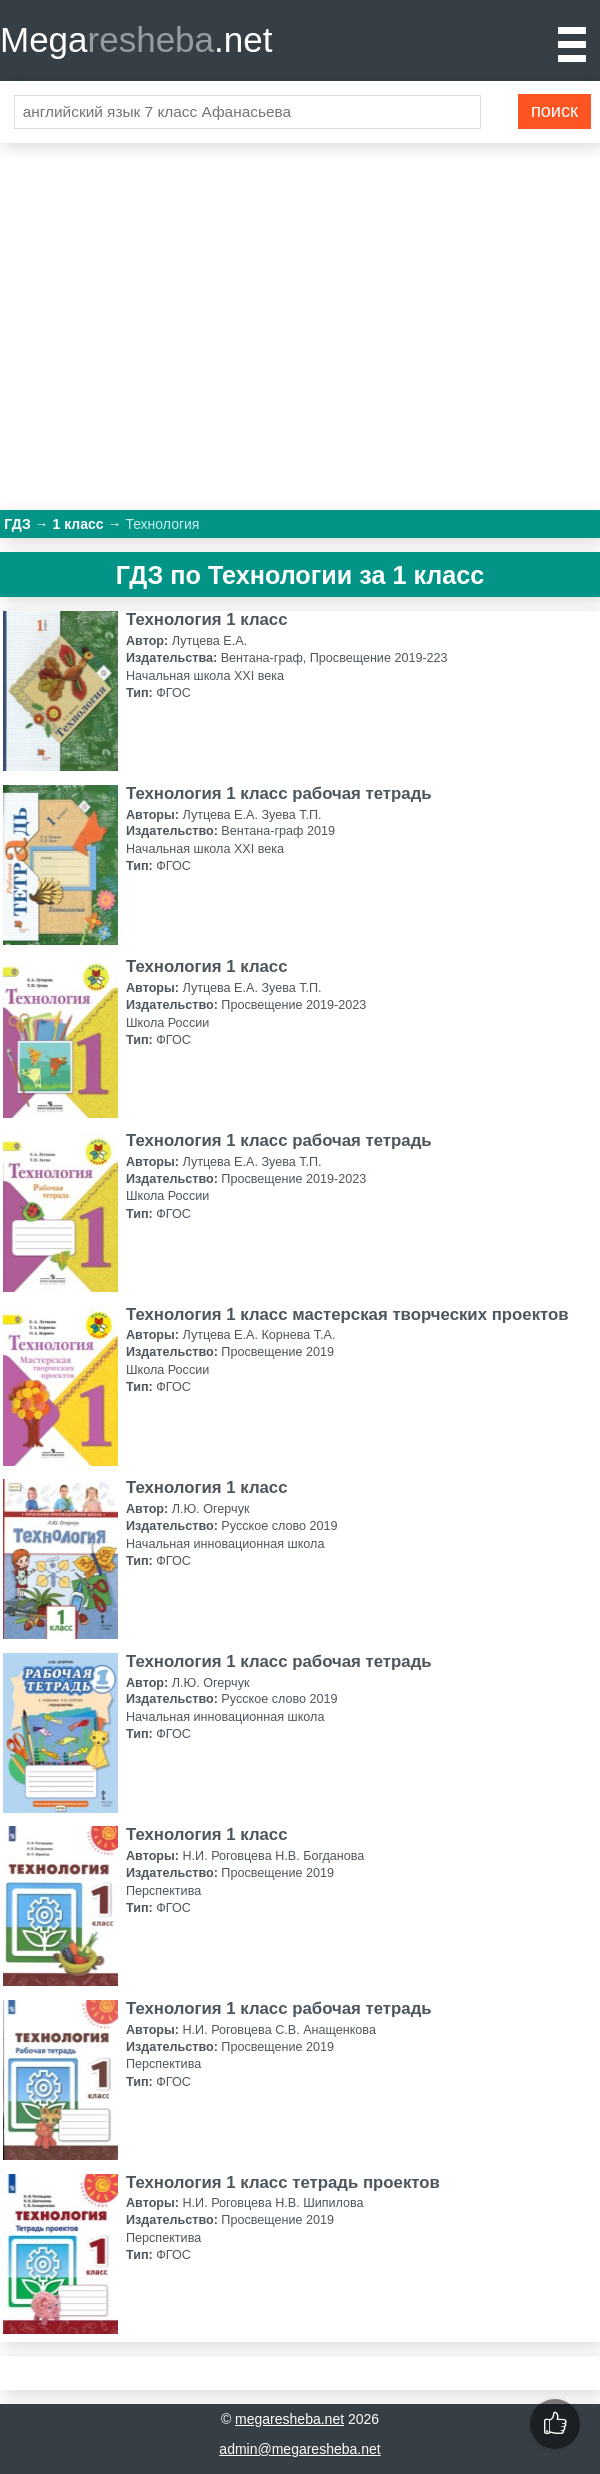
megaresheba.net (289, 2419)
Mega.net (136, 39)
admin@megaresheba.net (299, 2449)
